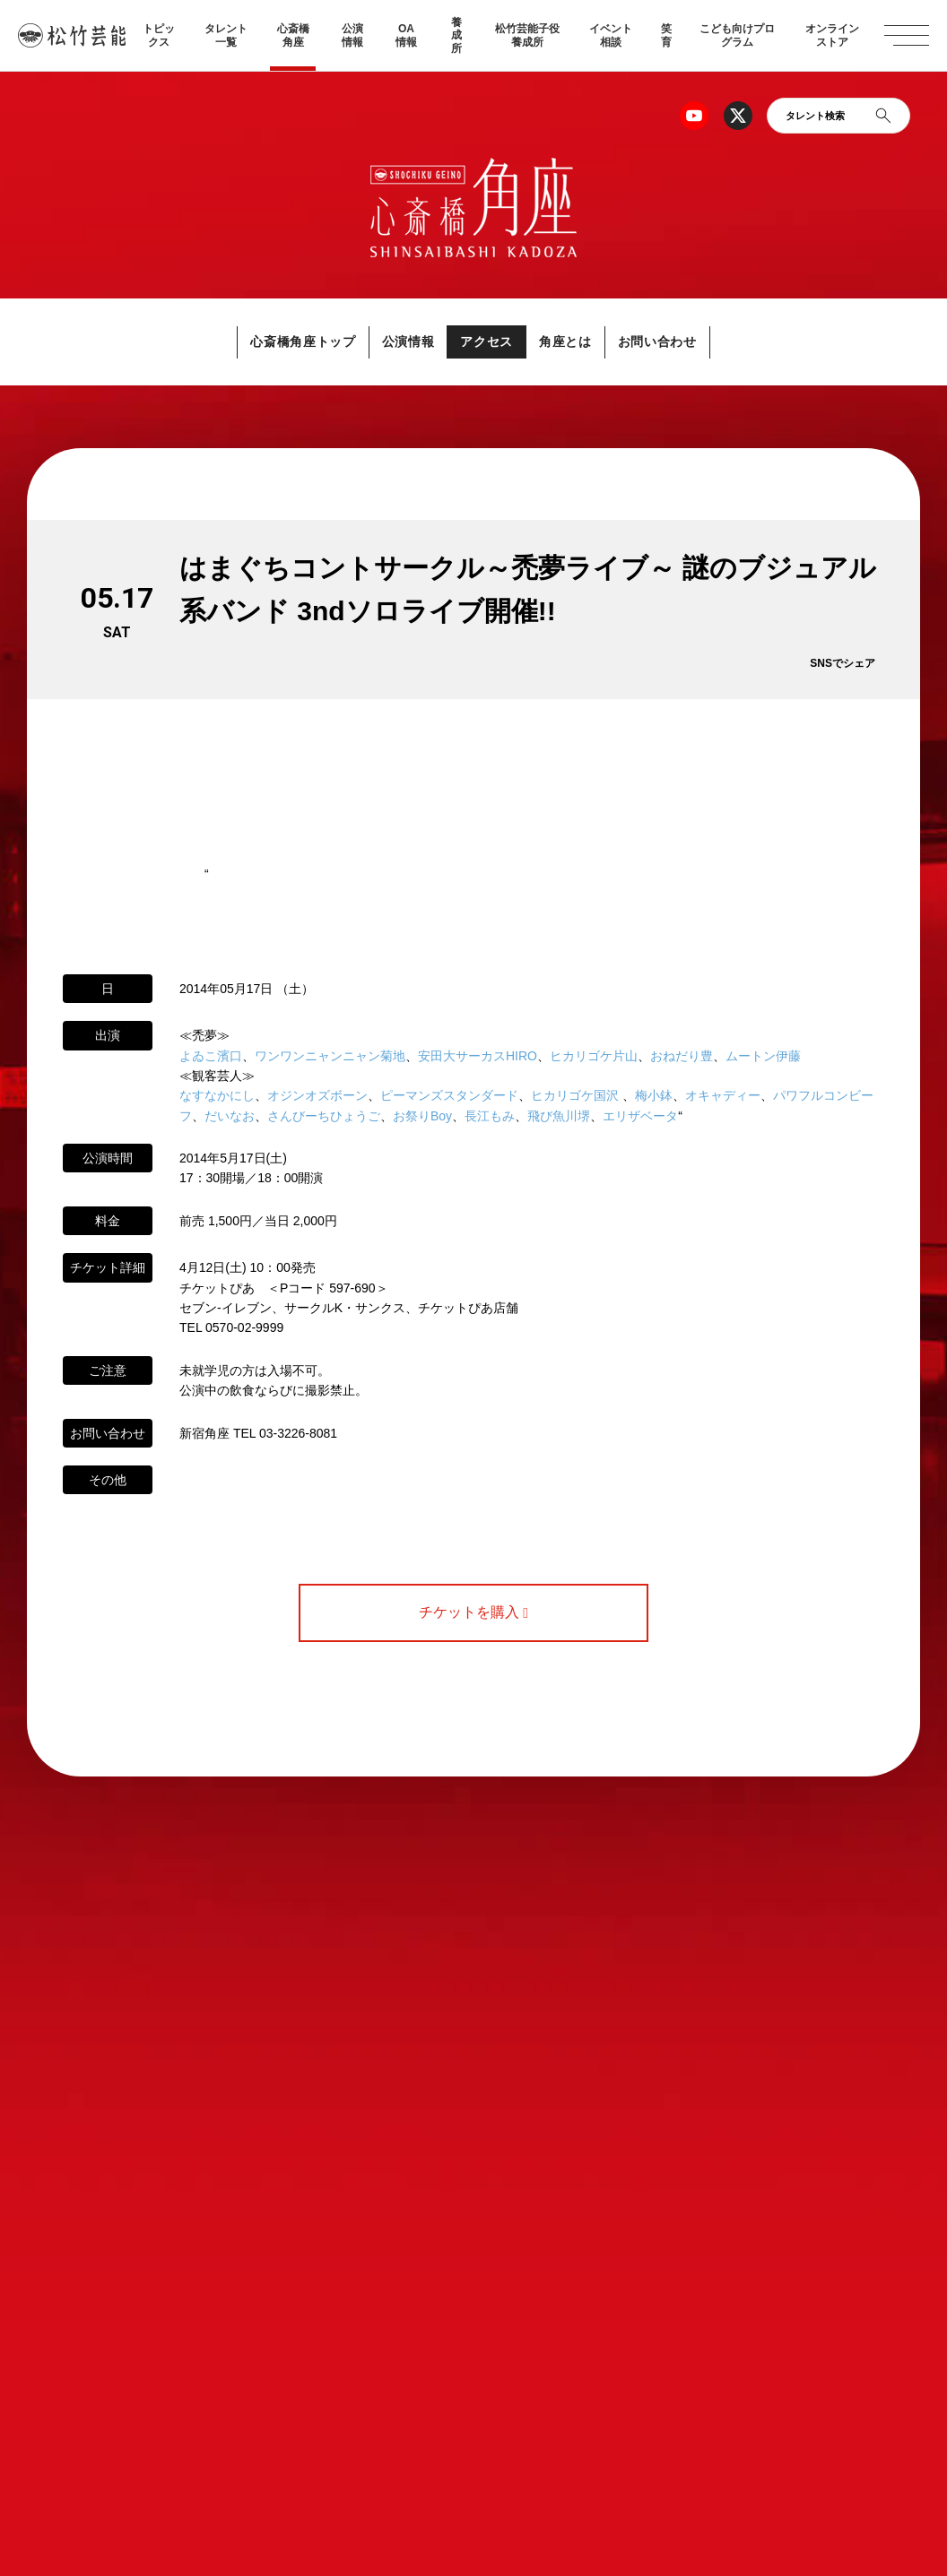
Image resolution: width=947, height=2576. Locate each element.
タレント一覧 (226, 35)
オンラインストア (832, 35)
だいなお (229, 1116)
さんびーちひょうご (323, 1116)
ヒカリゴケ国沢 (575, 1096)
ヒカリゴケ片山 (594, 1056)
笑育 (666, 35)
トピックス (159, 35)
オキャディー (722, 1096)
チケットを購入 (473, 1613)
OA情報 (406, 35)
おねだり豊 (681, 1056)
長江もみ (490, 1116)
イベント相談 (610, 35)
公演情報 (352, 35)
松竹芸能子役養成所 (527, 35)
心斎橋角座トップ (264, 342)
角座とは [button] (586, 342)
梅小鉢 (654, 1096)
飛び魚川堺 (558, 1116)
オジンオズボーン (317, 1096)
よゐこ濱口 (210, 1056)
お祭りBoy (422, 1116)
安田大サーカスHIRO (477, 1056)
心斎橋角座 (293, 35)
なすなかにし (217, 1096)
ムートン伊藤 (763, 1056)
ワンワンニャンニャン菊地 (330, 1056)
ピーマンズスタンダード (449, 1096)
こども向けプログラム (737, 35)
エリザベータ (640, 1116)
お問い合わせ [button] (698, 342)
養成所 (456, 35)
